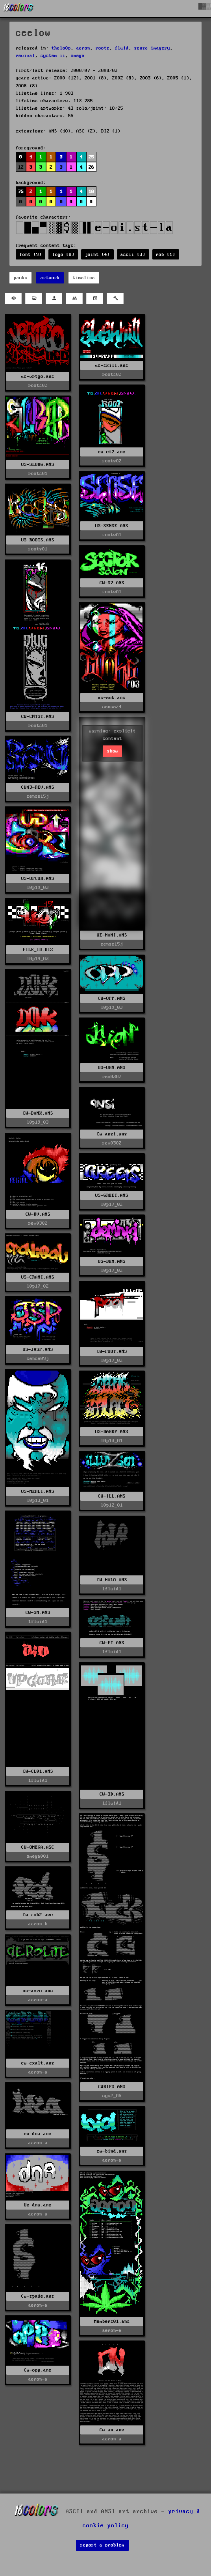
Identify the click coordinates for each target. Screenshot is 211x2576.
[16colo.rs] (18, 8)
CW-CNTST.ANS (37, 716)
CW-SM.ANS (38, 1612)
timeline (84, 277)
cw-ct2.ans (112, 451)
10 (91, 191)
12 (21, 167)
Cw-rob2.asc (38, 1914)
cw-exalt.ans (37, 2063)
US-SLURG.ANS (37, 464)
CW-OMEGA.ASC (37, 1847)
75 (21, 191)
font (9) (31, 254)
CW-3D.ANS (112, 1794)
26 (91, 167)
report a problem (102, 2545)
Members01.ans (112, 2321)
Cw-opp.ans (38, 2370)
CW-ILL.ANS (112, 1496)
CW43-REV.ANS (37, 787)
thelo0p (61, 48)
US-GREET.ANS (111, 1195)
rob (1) (165, 254)
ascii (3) (132, 254)
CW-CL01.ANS (38, 1771)
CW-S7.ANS (112, 582)
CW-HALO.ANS (112, 1579)
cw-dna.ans (38, 2133)
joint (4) (97, 254)
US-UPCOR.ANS (37, 878)
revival (25, 55)
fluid (122, 48)
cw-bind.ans (112, 2151)
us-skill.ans (111, 365)
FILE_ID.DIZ (38, 949)
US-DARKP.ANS (111, 1431)
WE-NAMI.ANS (112, 935)
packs (21, 277)
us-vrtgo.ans (37, 376)
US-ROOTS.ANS (37, 540)
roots (102, 48)
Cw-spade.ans (37, 2296)
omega (78, 55)
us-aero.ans (38, 1990)
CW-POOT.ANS (112, 1351)
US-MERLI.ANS (37, 1491)
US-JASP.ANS (38, 1349)
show (112, 751)
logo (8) (63, 254)
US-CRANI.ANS (37, 1277)
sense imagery (152, 48)
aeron (83, 48)
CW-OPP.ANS (112, 998)
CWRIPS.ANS (112, 2086)
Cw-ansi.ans (112, 1134)
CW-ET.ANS (112, 1642)
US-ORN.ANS (112, 1067)
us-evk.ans (112, 697)
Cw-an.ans (112, 2429)
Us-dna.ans (38, 2205)
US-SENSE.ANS (111, 525)
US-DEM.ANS (112, 1261)
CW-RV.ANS (38, 1214)
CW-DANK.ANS (38, 1113)
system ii (53, 55)
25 (91, 157)
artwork (50, 277)
